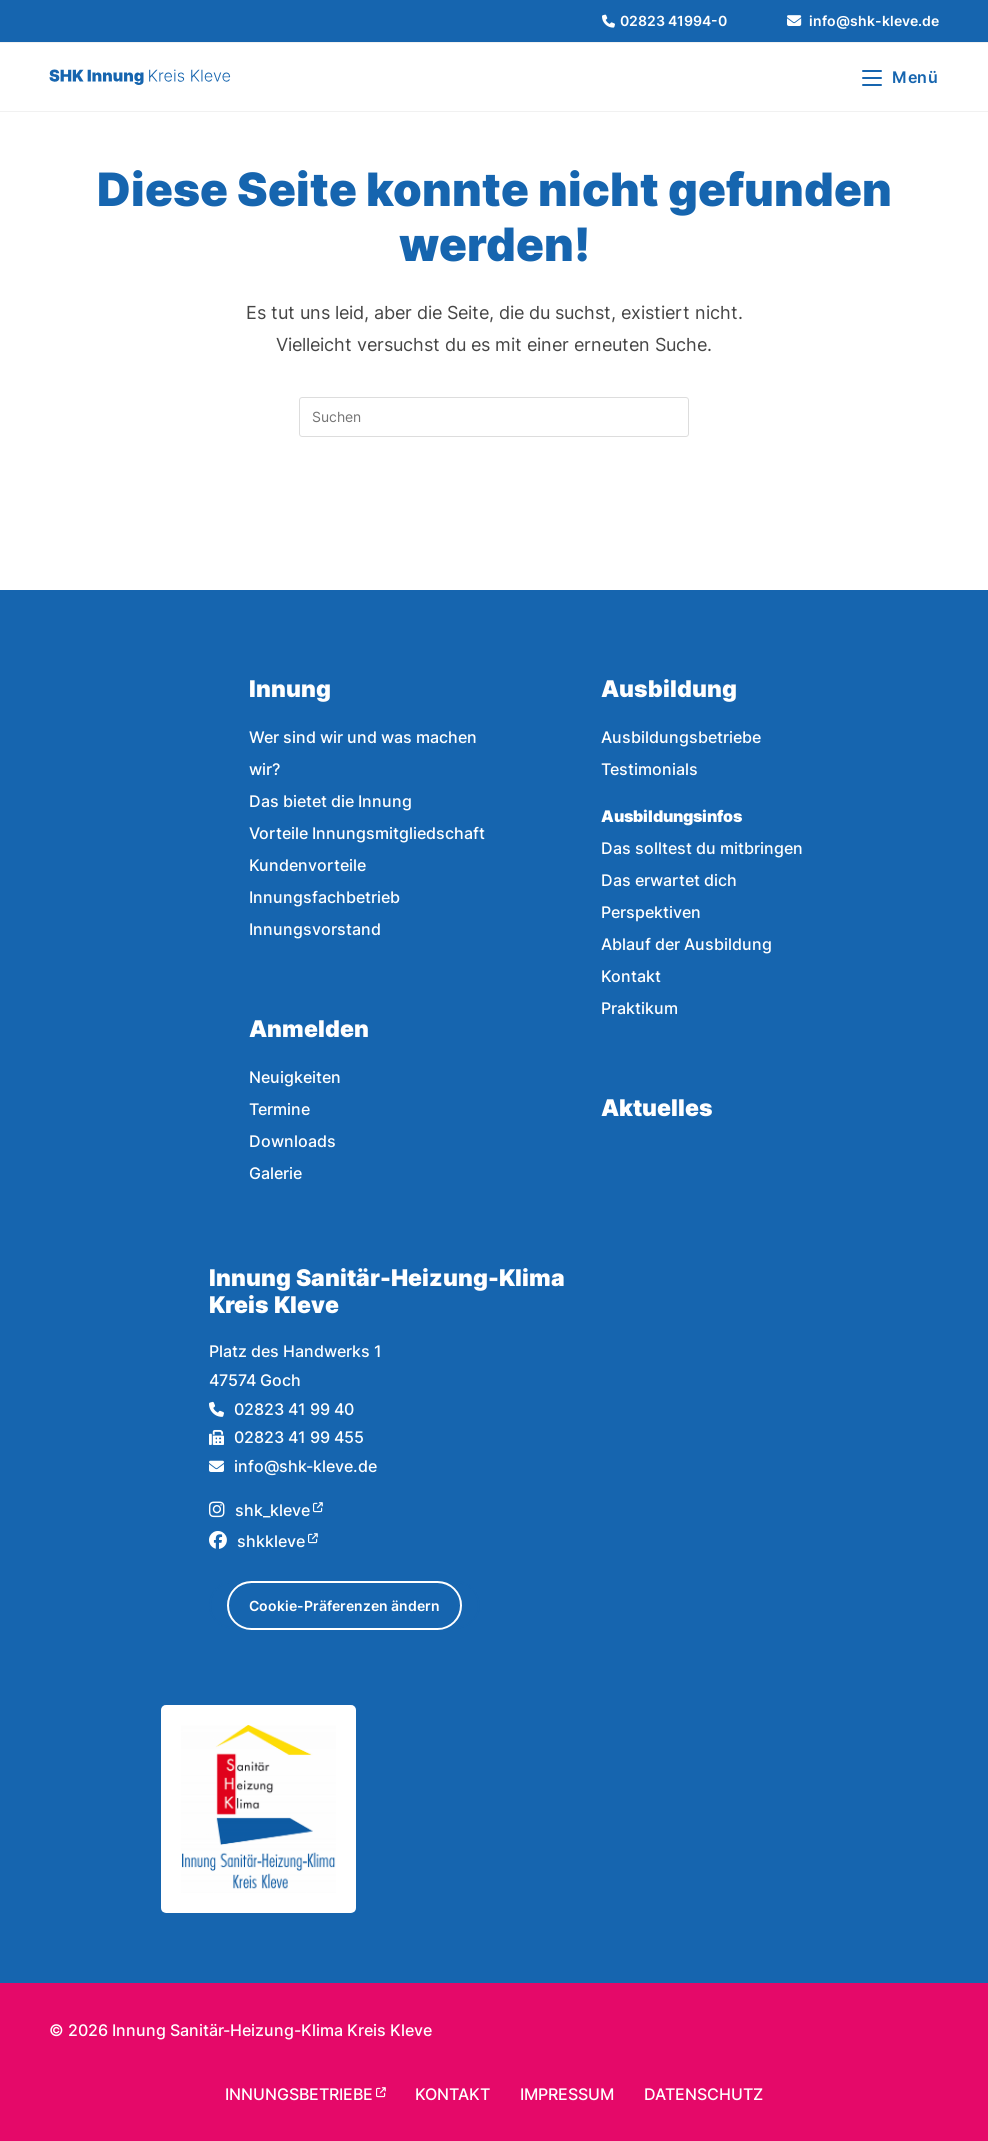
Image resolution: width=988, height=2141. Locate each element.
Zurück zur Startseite (493, 518)
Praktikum (639, 1008)
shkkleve (257, 1541)
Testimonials (649, 769)
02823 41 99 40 (281, 1409)
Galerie (275, 1173)
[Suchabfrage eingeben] (494, 417)
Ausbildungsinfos (671, 816)
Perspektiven (651, 912)
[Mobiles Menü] (900, 77)
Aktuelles (657, 1107)
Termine (279, 1109)
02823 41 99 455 (286, 1437)
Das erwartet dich (669, 880)
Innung (290, 688)
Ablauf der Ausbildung (686, 944)
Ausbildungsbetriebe (681, 737)
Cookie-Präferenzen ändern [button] (344, 1605)
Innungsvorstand (315, 929)
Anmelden (309, 1028)
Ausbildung (669, 688)
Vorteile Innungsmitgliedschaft (367, 833)
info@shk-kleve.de (293, 1466)
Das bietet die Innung (330, 801)
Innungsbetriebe (299, 2094)
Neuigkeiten (295, 1077)
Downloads (292, 1141)
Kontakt (631, 976)
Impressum (567, 2094)
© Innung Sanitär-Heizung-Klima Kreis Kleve (240, 2030)
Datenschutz (703, 2094)
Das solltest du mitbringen (702, 848)
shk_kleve (259, 1510)
